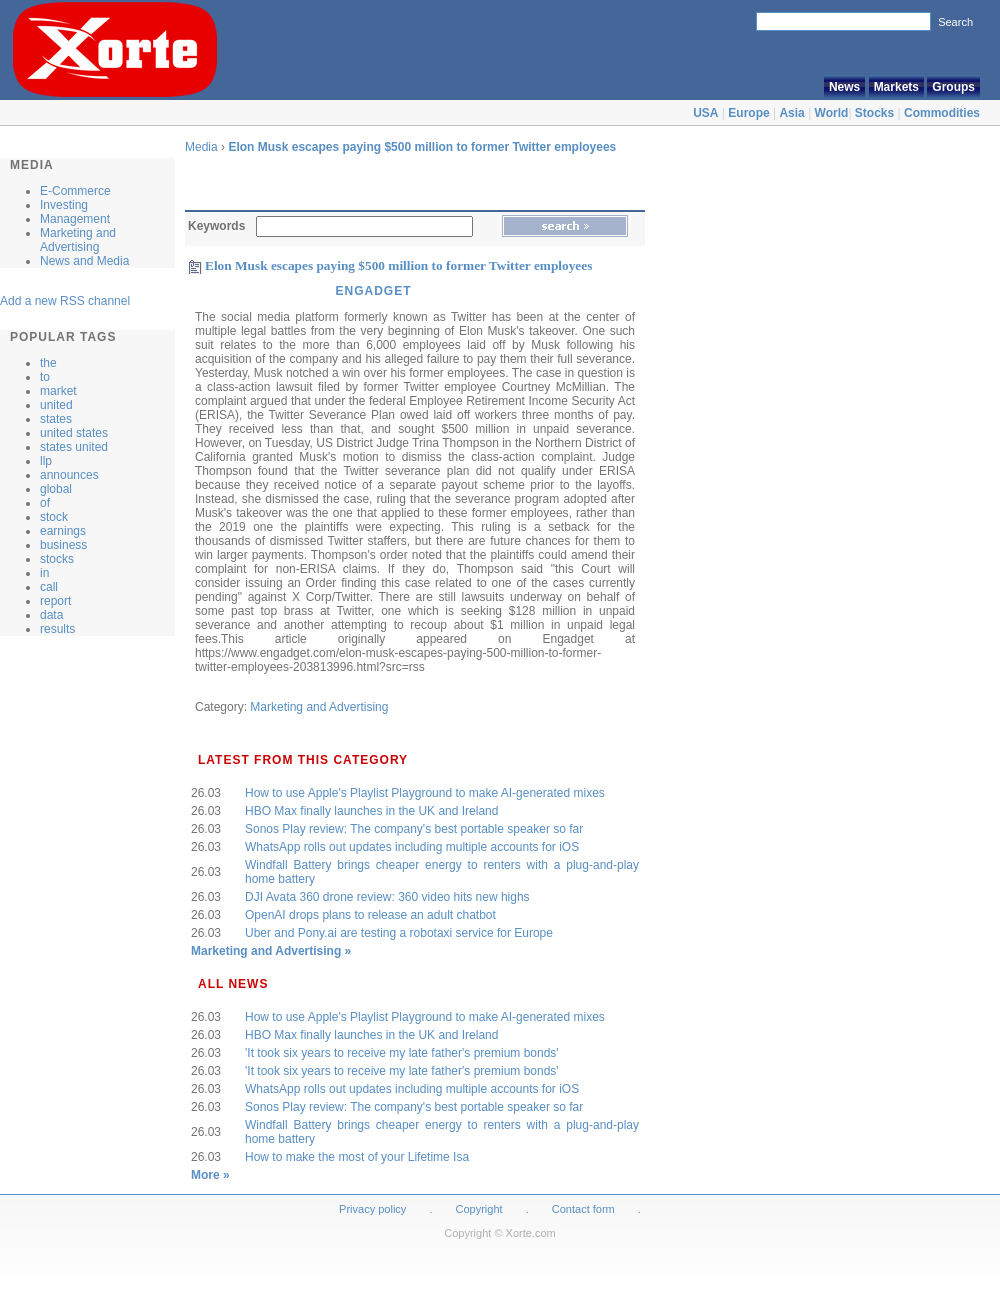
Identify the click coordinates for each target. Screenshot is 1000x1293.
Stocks (874, 113)
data (51, 615)
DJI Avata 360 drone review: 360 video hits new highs (387, 897)
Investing (64, 205)
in (44, 573)
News (844, 87)
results (57, 629)
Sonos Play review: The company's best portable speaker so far (414, 829)
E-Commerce (75, 191)
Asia (791, 113)
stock (54, 517)
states (56, 419)
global (56, 489)
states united (74, 447)
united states (74, 433)
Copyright (479, 1209)
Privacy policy (372, 1209)
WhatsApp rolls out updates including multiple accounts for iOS (412, 847)
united (56, 405)
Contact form (585, 1209)
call (49, 587)
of (45, 503)
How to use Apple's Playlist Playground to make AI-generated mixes (425, 793)
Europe (748, 113)
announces (69, 475)
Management (75, 219)
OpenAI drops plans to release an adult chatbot (370, 915)
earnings (63, 531)
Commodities (942, 113)
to (45, 377)
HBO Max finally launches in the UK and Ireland (371, 811)
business (63, 545)
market (58, 391)
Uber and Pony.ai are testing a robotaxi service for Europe (399, 933)
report (55, 601)
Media (201, 147)
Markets (896, 87)
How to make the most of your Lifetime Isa (357, 1157)
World (832, 113)
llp (46, 461)
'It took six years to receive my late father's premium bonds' (402, 1053)
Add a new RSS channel (65, 301)
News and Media (84, 261)
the (48, 363)
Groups (953, 87)
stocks (57, 559)
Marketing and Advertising (78, 240)
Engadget (373, 291)
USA (705, 113)
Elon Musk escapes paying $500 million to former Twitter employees (422, 147)
